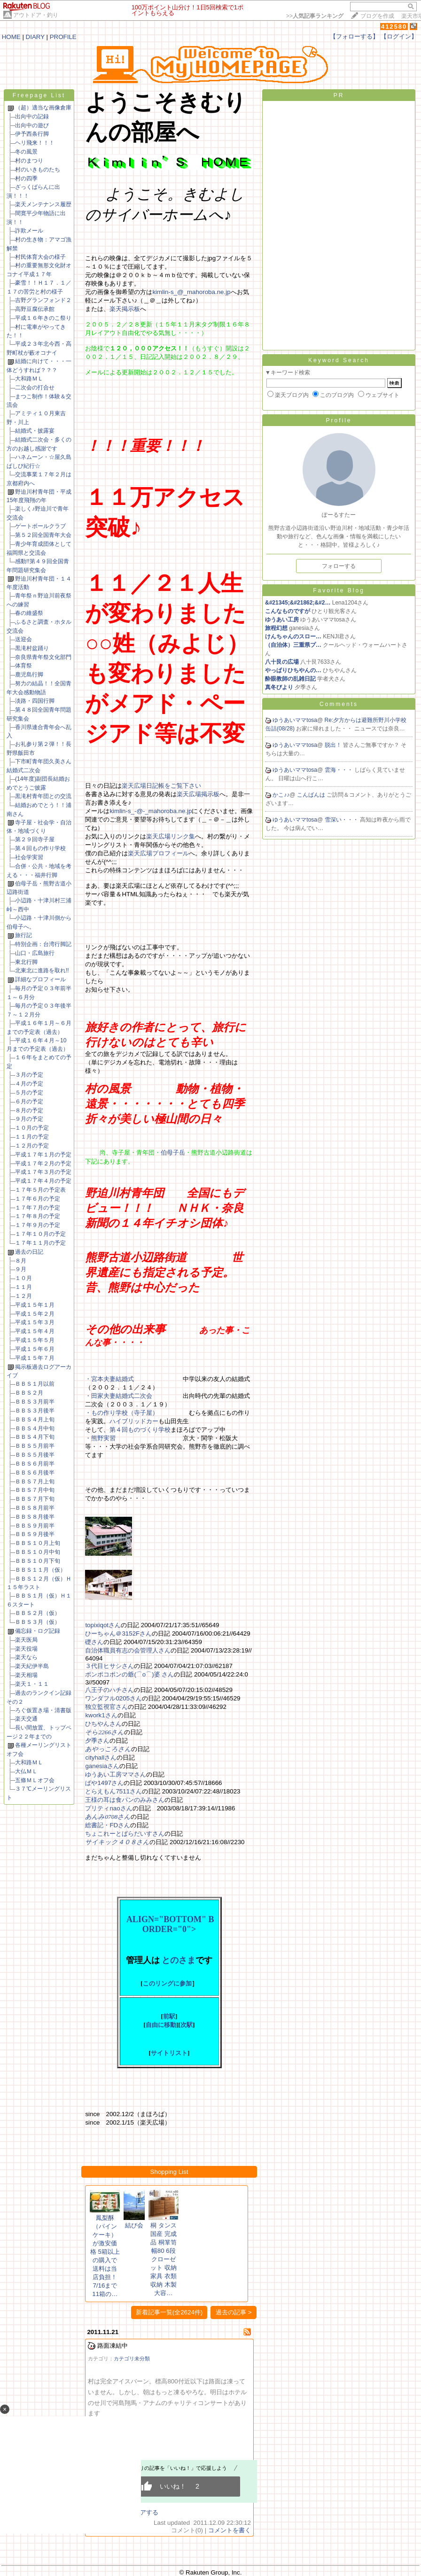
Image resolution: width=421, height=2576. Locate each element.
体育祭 (23, 665)
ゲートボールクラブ (40, 526)
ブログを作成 (377, 16)
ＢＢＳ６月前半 (35, 1463)
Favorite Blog (339, 590)
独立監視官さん (106, 1706)
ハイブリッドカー (133, 1421)
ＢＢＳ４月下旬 (35, 1437)
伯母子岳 (173, 1152)
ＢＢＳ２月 (29, 1392)
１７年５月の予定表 (40, 1190)
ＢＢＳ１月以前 (35, 1384)
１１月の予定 (32, 1136)
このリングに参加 (167, 1983)
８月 (20, 1260)
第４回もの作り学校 (40, 848)
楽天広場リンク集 (170, 836)
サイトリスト (169, 2052)
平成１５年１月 (35, 1305)
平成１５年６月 (35, 1349)
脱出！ (334, 745)
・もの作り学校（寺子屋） (121, 1412)
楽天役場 (26, 1648)
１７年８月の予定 (37, 1216)
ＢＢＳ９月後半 (35, 1534)
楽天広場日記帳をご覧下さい (161, 785)
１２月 (23, 1296)
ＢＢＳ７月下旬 (35, 1499)
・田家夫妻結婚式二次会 (118, 1395)
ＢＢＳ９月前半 (35, 1525)
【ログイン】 (399, 36)
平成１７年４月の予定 (43, 1181)
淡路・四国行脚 (35, 701)
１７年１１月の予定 (40, 1243)
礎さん (94, 1641)
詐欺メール (29, 230)
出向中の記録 (32, 116)
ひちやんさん (103, 1723)
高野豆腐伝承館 (35, 309)
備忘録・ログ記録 (37, 1631)
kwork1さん (101, 1715)
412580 (394, 26)
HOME (11, 36)
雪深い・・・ (342, 819)
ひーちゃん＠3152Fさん (118, 1633)
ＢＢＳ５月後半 (35, 1454)
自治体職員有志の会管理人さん (128, 1650)
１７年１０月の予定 (40, 1234)
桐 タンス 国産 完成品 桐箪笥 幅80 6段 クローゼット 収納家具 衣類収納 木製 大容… (163, 2259)
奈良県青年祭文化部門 (43, 657)
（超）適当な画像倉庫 (43, 107)
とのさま (178, 1960)
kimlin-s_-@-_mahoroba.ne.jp (150, 811)
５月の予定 (29, 1092)
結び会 (134, 2225)
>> (314, 16)
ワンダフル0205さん (113, 1698)
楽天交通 (26, 1718)
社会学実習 (29, 857)
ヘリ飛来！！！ (35, 143)
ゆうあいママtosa (295, 720)
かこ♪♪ (281, 794)
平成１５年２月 (35, 1314)
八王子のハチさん (109, 1689)
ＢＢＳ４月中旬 (35, 1428)
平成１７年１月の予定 (43, 1154)
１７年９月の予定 (37, 1225)
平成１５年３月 (35, 1322)
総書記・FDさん (107, 1825)
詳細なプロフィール (40, 979)
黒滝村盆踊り (32, 648)
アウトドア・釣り (35, 15)
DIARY (35, 36)
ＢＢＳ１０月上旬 (37, 1543)
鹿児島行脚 (29, 674)
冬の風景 (26, 151)
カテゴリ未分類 (132, 2358)
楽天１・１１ (32, 1684)
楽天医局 (26, 1640)
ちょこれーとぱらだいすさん (124, 1833)
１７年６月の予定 (37, 1198)
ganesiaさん (102, 1765)
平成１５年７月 (35, 1358)
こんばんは (312, 794)
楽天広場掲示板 (198, 794)
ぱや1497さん (104, 1782)
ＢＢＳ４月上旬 (35, 1419)
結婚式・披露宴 (35, 430)
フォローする (339, 566)
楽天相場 (26, 1675)
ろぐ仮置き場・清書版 (43, 1710)
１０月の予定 (32, 1128)
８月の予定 (29, 1110)
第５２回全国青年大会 (43, 535)
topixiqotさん (103, 1625)
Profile (338, 420)
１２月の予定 (32, 1145)
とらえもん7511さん (113, 1791)
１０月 (23, 1278)
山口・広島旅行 (35, 953)
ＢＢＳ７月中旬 (35, 1490)
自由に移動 (161, 2024)
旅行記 (23, 935)
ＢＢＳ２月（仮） (37, 1613)
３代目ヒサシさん (109, 1665)
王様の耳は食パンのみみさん (124, 1799)
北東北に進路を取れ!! (42, 970)
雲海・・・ (339, 770)
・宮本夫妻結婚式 (109, 1378)
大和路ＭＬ (29, 378)
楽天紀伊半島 (32, 1666)
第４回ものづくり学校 (140, 1429)
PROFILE (63, 36)
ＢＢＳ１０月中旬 (37, 1552)
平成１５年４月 (35, 1331)
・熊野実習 (100, 1438)
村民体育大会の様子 (40, 257)
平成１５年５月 (35, 1340)
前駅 (169, 2016)
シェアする (143, 2512)
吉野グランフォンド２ (43, 300)
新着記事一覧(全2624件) (169, 2312)
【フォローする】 (354, 36)
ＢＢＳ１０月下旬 (37, 1561)
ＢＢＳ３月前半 (35, 1401)
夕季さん (97, 1740)
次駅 (186, 2024)
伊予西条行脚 (32, 134)
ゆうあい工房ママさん (115, 1774)
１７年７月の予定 (37, 1207)
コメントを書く (229, 2530)
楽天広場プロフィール (158, 853)
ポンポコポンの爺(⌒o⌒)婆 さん (129, 1674)
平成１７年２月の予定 (43, 1163)
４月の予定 (29, 1083)
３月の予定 (29, 1074)
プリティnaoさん (108, 1808)
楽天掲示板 (124, 308)
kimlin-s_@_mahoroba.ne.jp (191, 291)
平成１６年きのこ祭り (43, 318)
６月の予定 (29, 1101)
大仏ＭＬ (26, 1771)
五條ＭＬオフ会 (35, 1780)
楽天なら (26, 1657)
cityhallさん (101, 1757)
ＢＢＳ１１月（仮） (40, 1570)
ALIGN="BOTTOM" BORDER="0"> (169, 1924)
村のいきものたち (37, 169)
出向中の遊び (32, 125)
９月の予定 (29, 1119)
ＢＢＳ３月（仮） (37, 1622)
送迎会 (23, 639)
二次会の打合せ (35, 387)
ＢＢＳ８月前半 (35, 1508)
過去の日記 (29, 1252)
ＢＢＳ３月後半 (35, 1410)
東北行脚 (26, 962)
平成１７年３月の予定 (43, 1172)
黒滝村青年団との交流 (43, 796)
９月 (20, 1269)
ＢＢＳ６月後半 (35, 1472)
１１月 (23, 1287)
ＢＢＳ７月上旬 (35, 1481)
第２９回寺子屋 (35, 839)
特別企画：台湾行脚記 (43, 944)
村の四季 (26, 178)
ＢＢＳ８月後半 (35, 1516)
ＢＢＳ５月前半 (35, 1446)
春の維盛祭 (29, 613)
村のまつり (29, 160)
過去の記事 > (234, 2312)
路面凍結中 (112, 2345)
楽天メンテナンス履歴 (43, 204)
